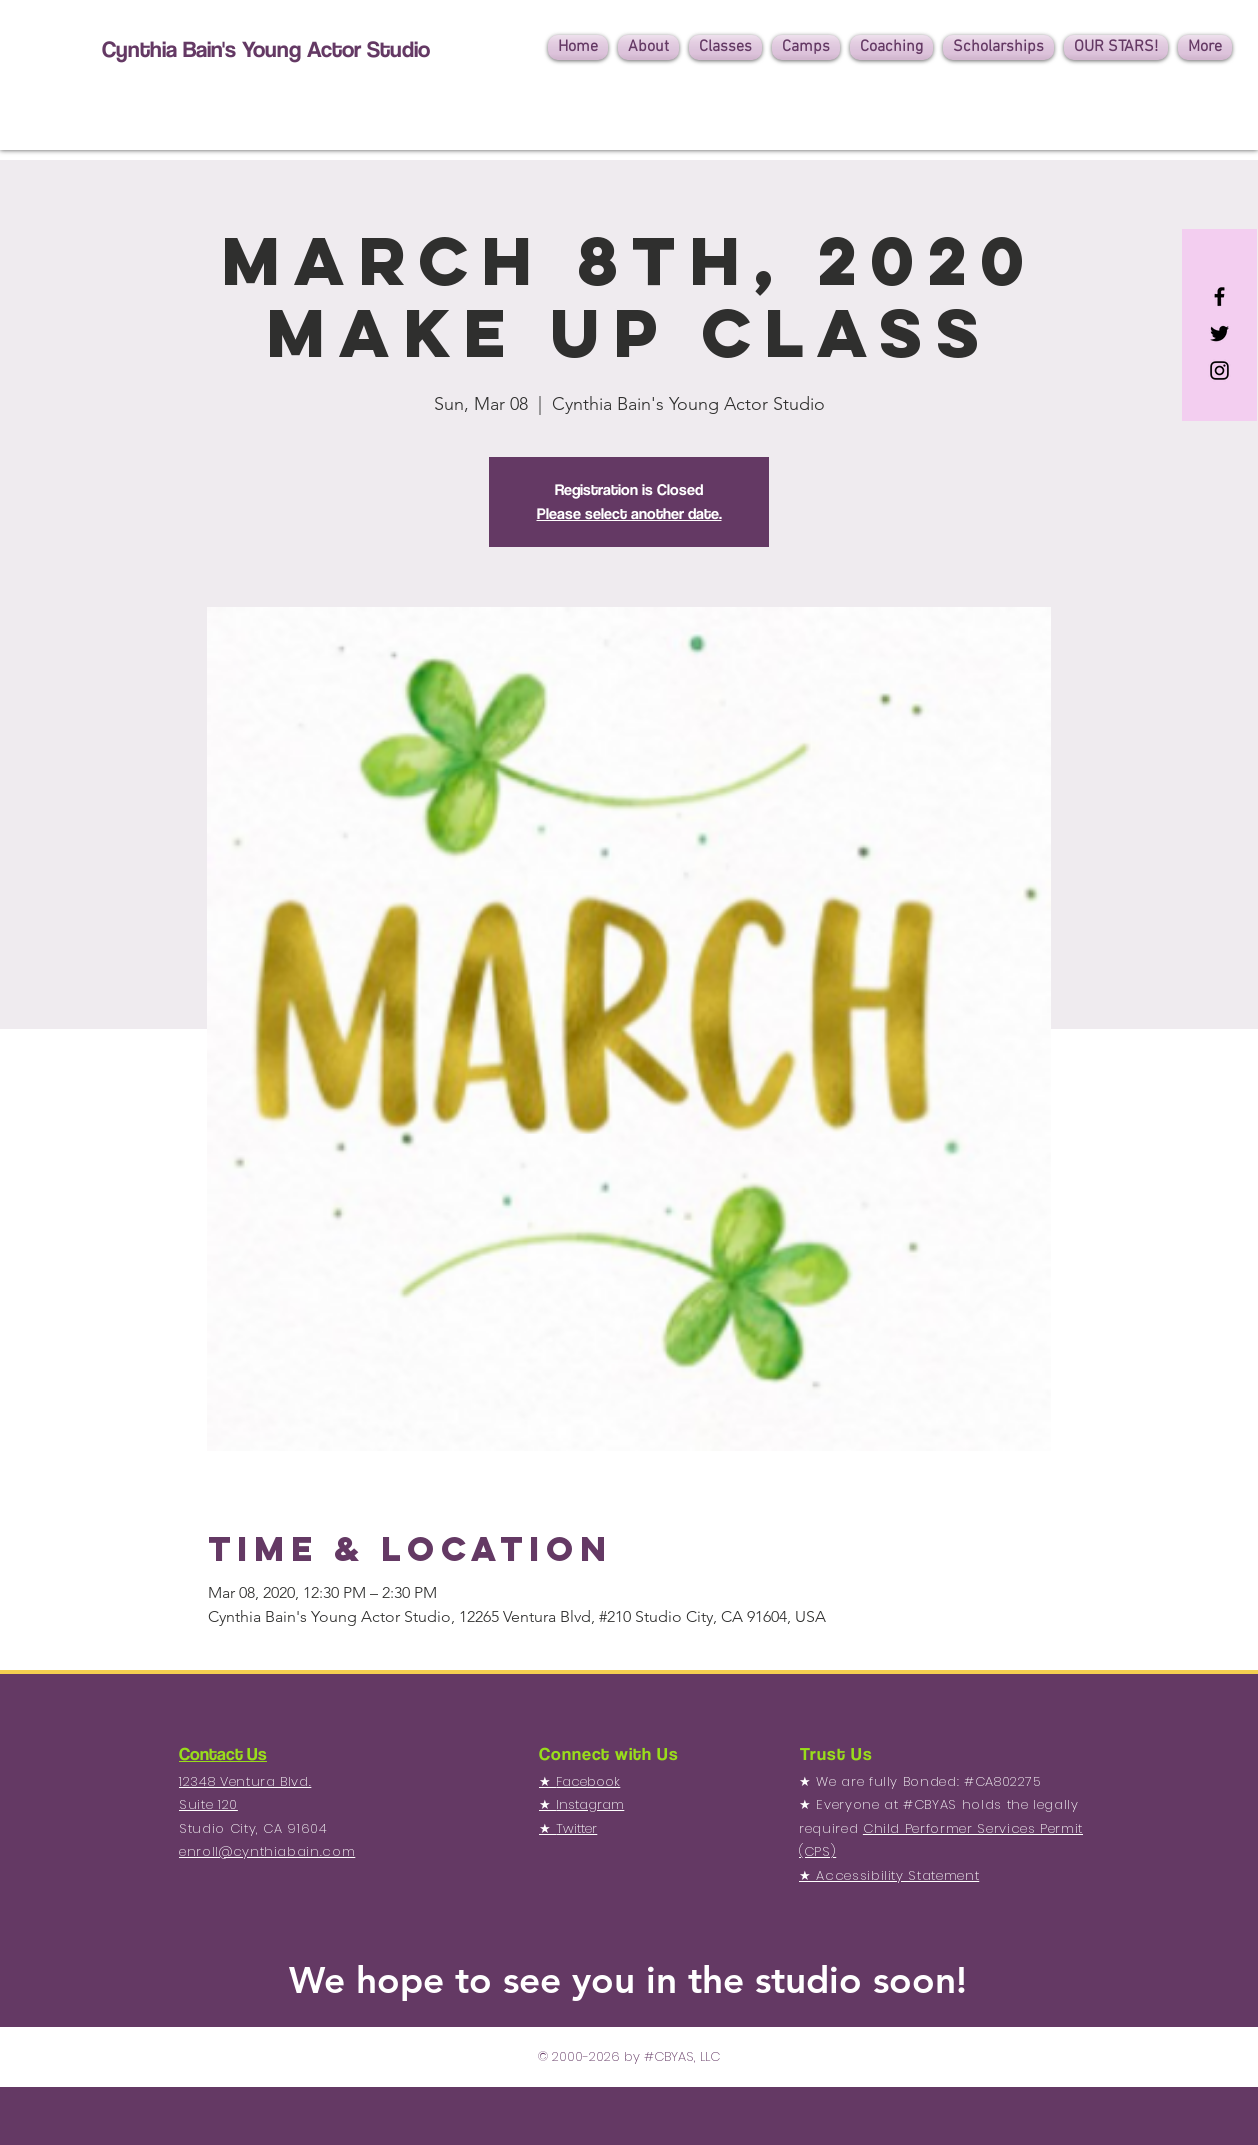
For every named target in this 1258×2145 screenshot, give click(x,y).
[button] (648, 47)
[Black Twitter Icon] (1219, 333)
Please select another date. (629, 513)
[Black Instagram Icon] (1219, 370)
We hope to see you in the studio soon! (628, 1979)
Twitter (576, 1828)
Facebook (588, 1781)
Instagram (590, 1804)
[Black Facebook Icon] (1219, 296)
